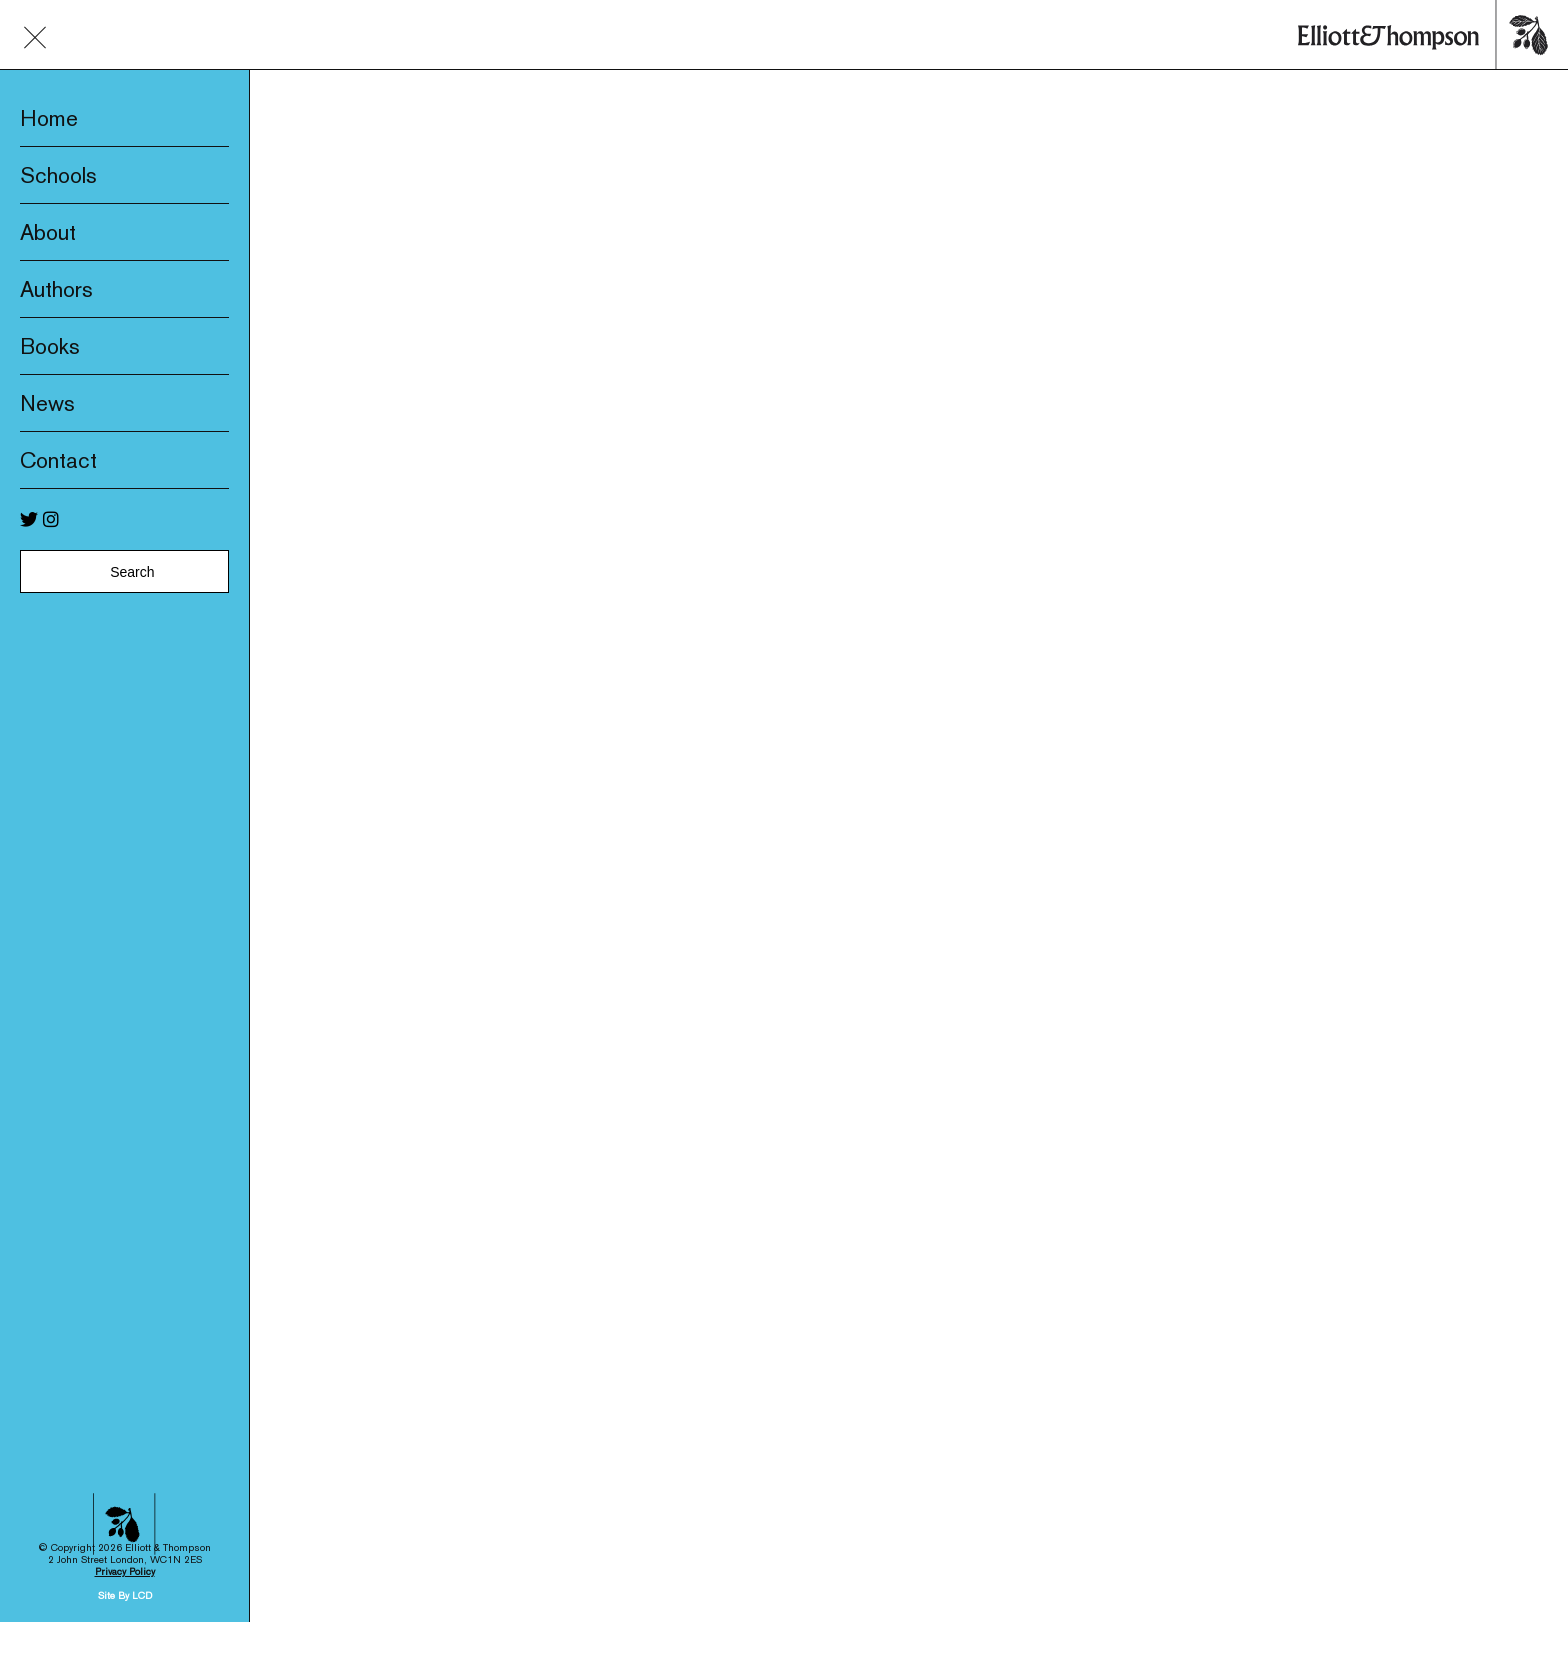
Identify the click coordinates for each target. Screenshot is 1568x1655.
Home (49, 118)
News (47, 403)
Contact (58, 460)
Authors (56, 289)
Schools (58, 175)
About (48, 232)
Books (50, 346)
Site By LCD (125, 1490)
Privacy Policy (125, 1466)
